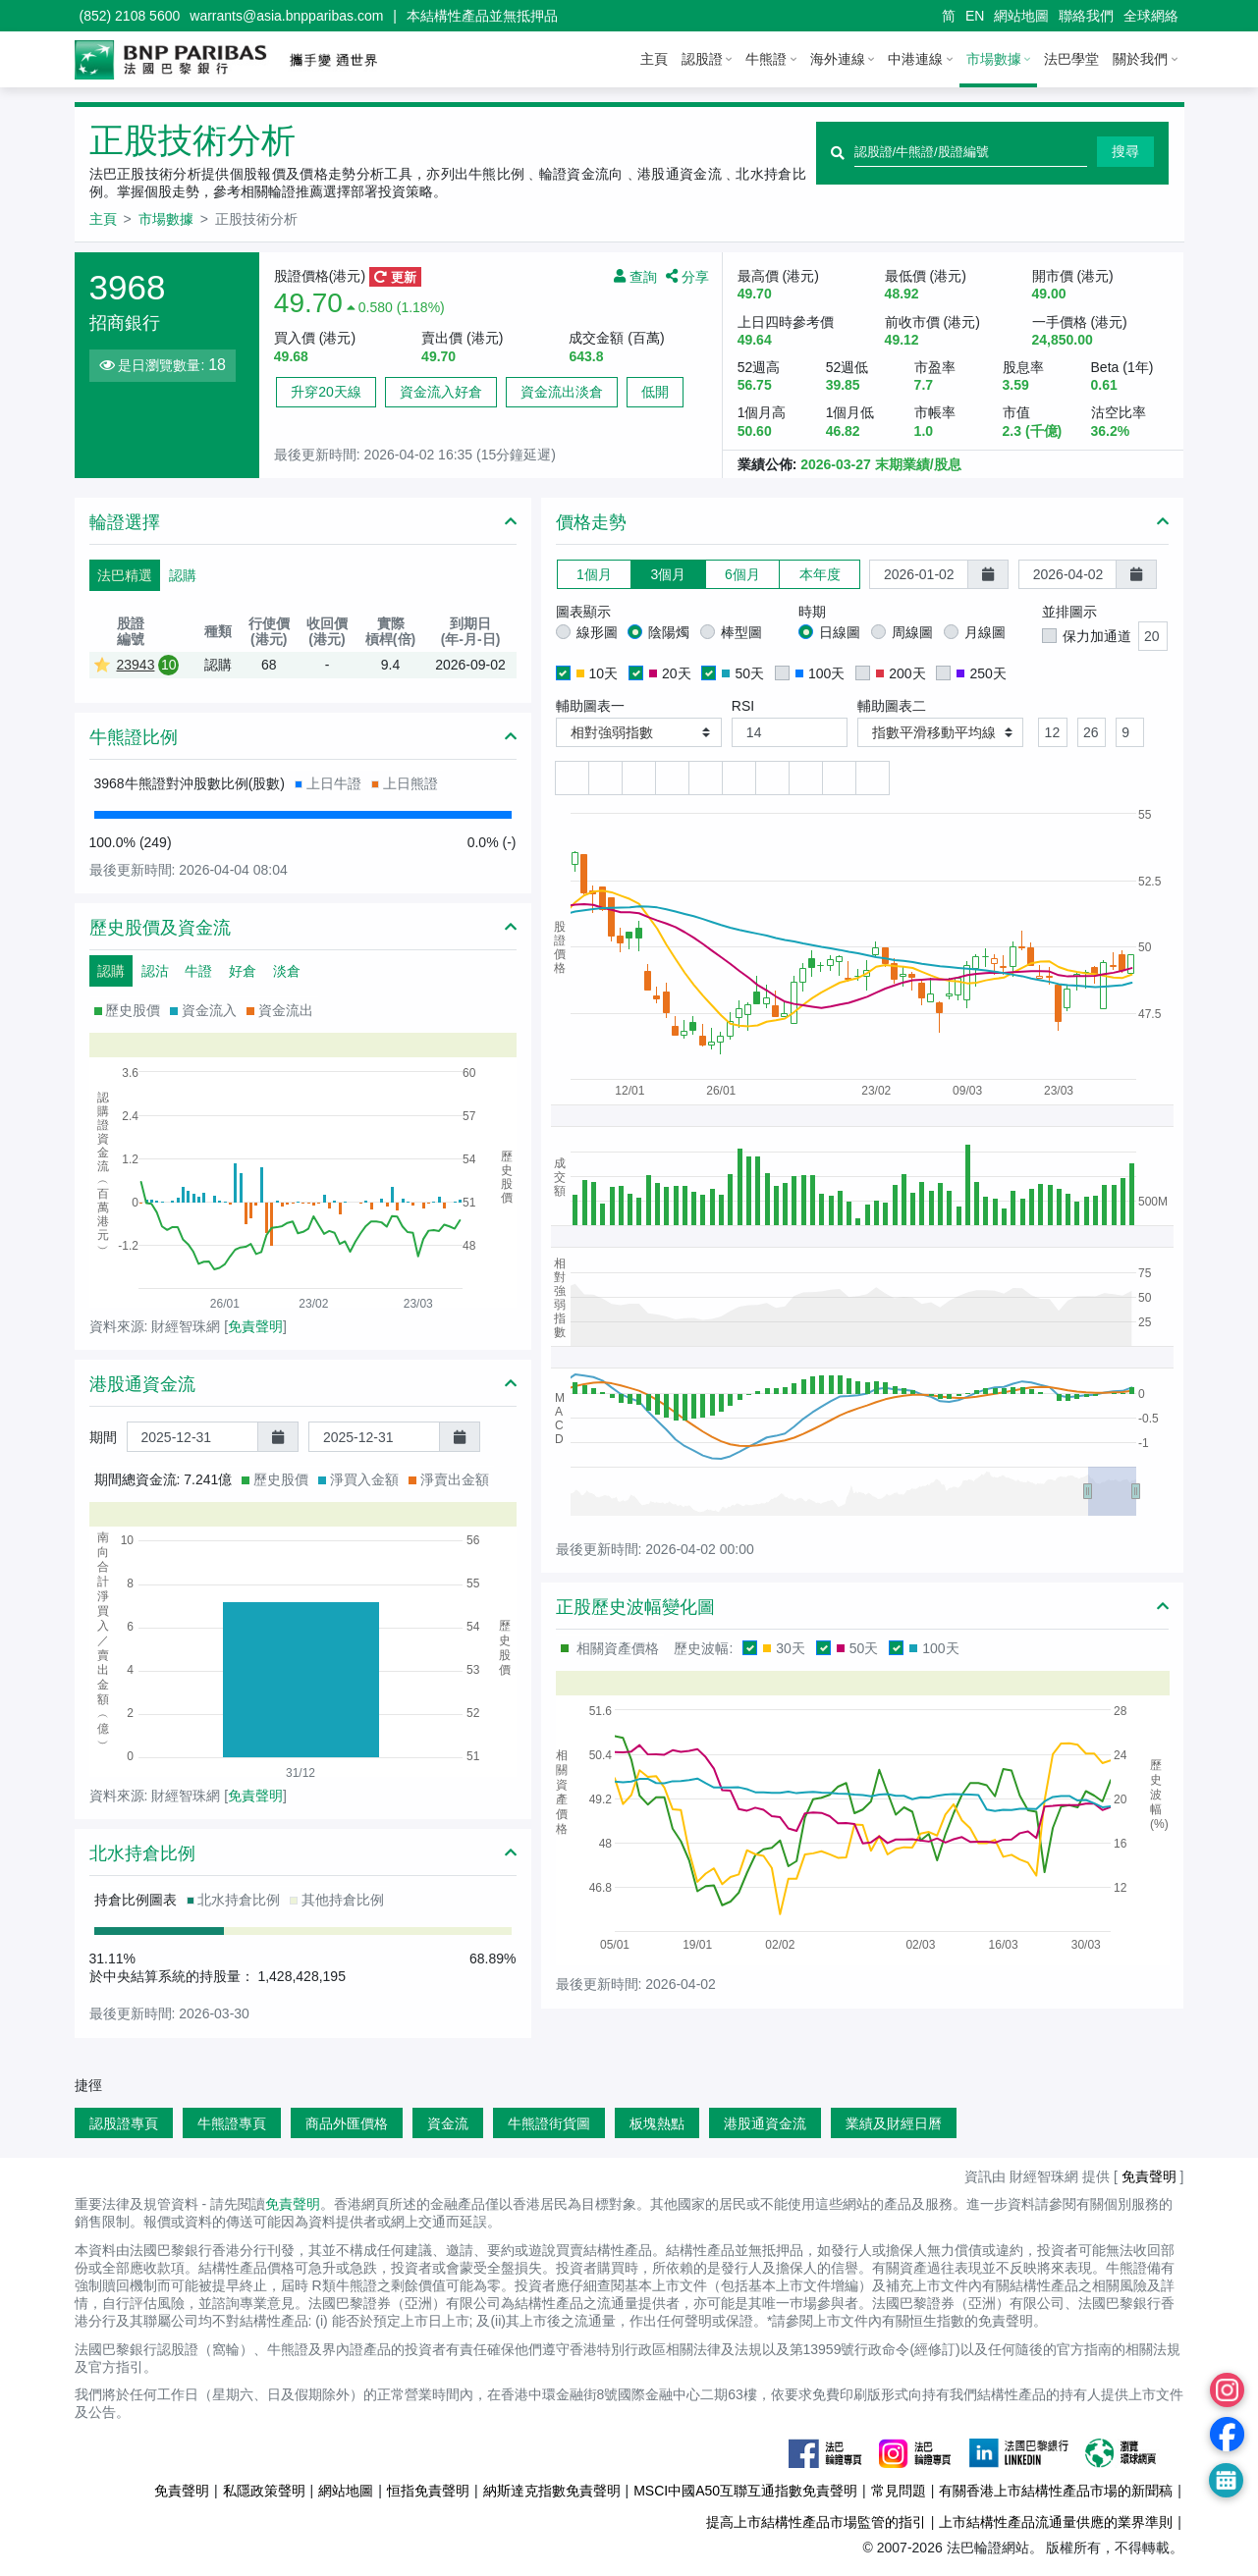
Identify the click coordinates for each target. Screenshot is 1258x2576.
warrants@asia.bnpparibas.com (286, 16)
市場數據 (993, 59)
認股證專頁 (123, 2123)
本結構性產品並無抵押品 (482, 16)
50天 (743, 673)
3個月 (667, 573)
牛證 (198, 971)
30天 (784, 1648)
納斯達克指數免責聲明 (552, 2490)
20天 (670, 673)
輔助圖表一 (590, 706)
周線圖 (912, 632)
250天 (981, 673)
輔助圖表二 (891, 706)
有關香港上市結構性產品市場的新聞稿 (1056, 2490)
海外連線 (837, 59)
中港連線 (915, 59)
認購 (182, 575)
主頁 (654, 59)
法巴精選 (124, 575)
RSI (743, 706)
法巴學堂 (1071, 59)
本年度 (820, 573)
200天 (900, 673)
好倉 (242, 971)
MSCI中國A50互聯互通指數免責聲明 (745, 2490)
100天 (820, 673)
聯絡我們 (1086, 16)
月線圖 (985, 632)
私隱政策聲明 (264, 2490)
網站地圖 (1021, 16)
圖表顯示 (583, 611)
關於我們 (1140, 59)
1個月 (594, 573)
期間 (103, 1437)
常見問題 (898, 2490)
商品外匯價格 (346, 2123)
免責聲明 (255, 1326)
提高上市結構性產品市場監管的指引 (816, 2522)
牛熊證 (766, 59)
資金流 (447, 2123)
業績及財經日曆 (894, 2123)
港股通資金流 (765, 2123)
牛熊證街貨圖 (549, 2123)
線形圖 (597, 632)
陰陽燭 (668, 632)
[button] (639, 733)
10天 (597, 673)
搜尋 (1125, 151)
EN (974, 16)
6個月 (742, 573)
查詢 (635, 276)
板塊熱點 (656, 2123)
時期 (812, 611)
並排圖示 (1069, 611)
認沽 (155, 971)
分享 (687, 276)
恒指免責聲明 (428, 2490)
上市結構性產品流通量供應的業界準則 (1056, 2522)
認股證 (702, 59)
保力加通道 (1097, 636)
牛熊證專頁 (231, 2123)
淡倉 (287, 971)
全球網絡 (1150, 16)
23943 (136, 664)
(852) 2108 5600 (130, 16)
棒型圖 (741, 632)
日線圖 (839, 632)
